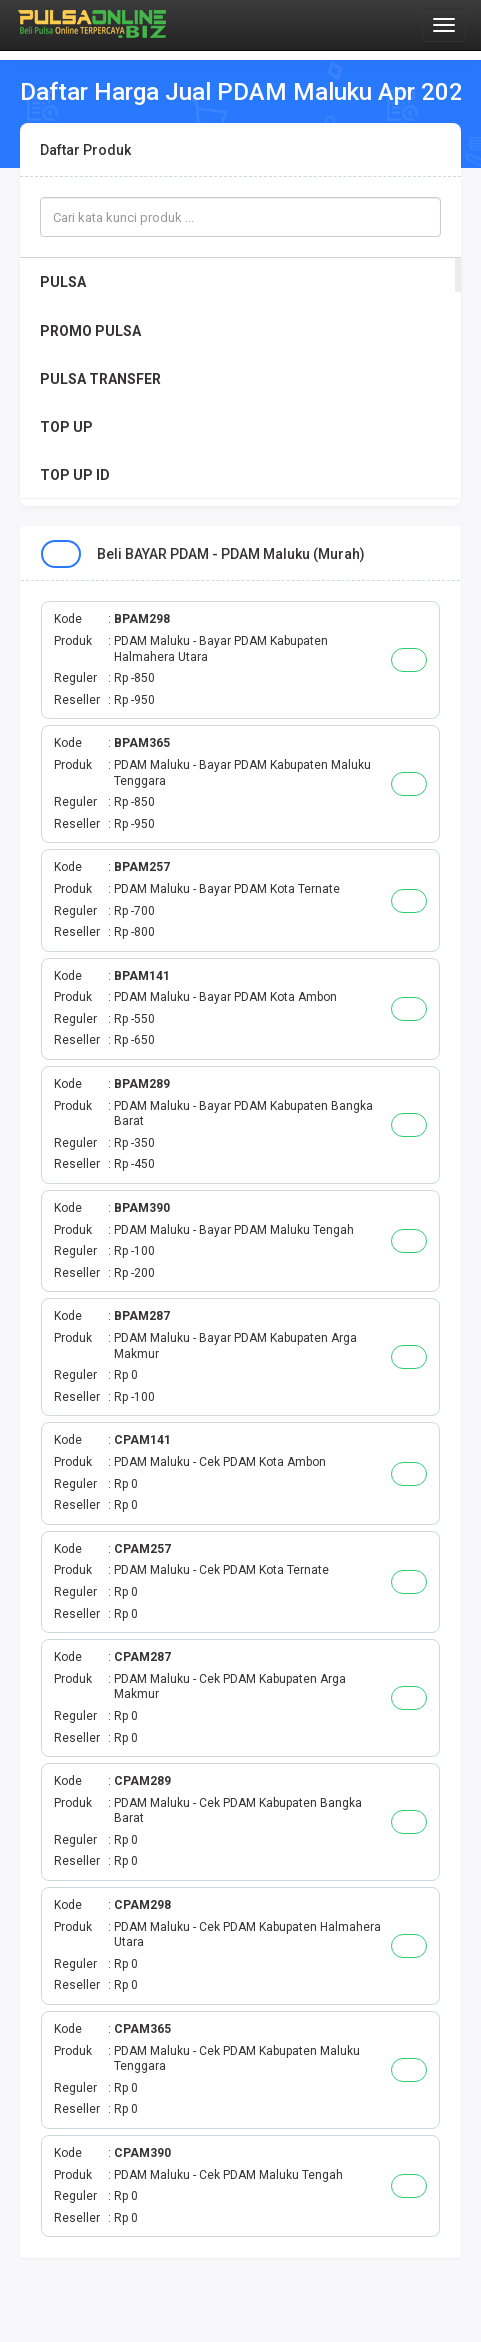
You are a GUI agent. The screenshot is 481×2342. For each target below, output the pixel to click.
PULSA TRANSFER (100, 379)
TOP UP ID (75, 475)
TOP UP (66, 427)
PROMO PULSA (90, 331)
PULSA (63, 282)
